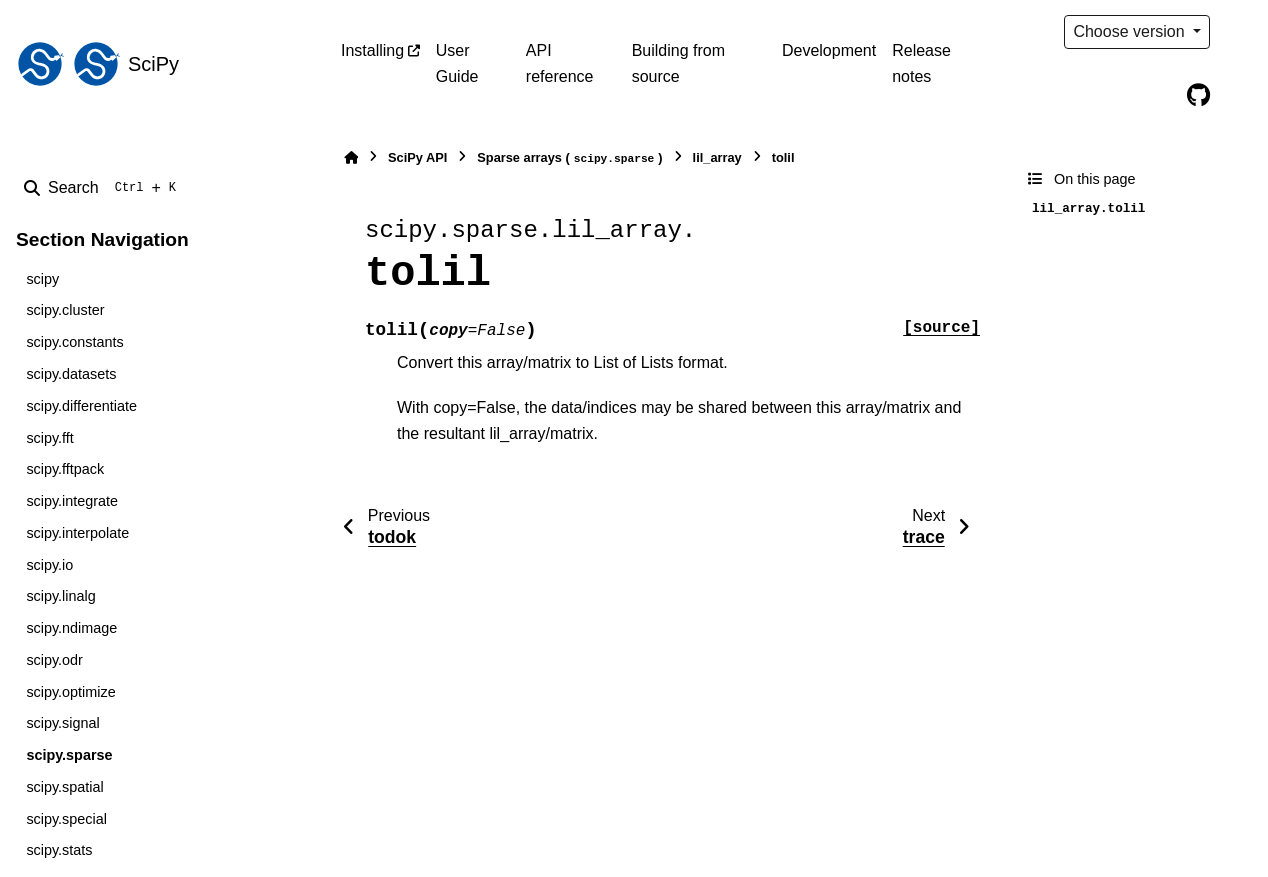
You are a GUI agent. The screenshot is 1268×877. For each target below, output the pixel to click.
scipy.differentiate (81, 406)
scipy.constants (74, 342)
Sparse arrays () (569, 158)
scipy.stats (59, 850)
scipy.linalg (60, 596)
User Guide (457, 63)
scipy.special (66, 819)
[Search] (104, 188)
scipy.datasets (71, 374)
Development (829, 50)
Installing (372, 50)
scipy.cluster (65, 310)
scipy (42, 279)
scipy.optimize (70, 692)
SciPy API (417, 157)
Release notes (921, 63)
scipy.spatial (64, 787)
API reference (560, 63)
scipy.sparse (69, 755)
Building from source (678, 63)
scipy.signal (62, 723)
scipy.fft (49, 438)
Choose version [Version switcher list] (1131, 31)
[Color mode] (1240, 32)
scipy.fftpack (65, 469)
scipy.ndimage (71, 628)
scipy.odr (54, 660)
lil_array (717, 157)
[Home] (351, 157)
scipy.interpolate (77, 533)
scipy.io (49, 565)
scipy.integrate (72, 501)
